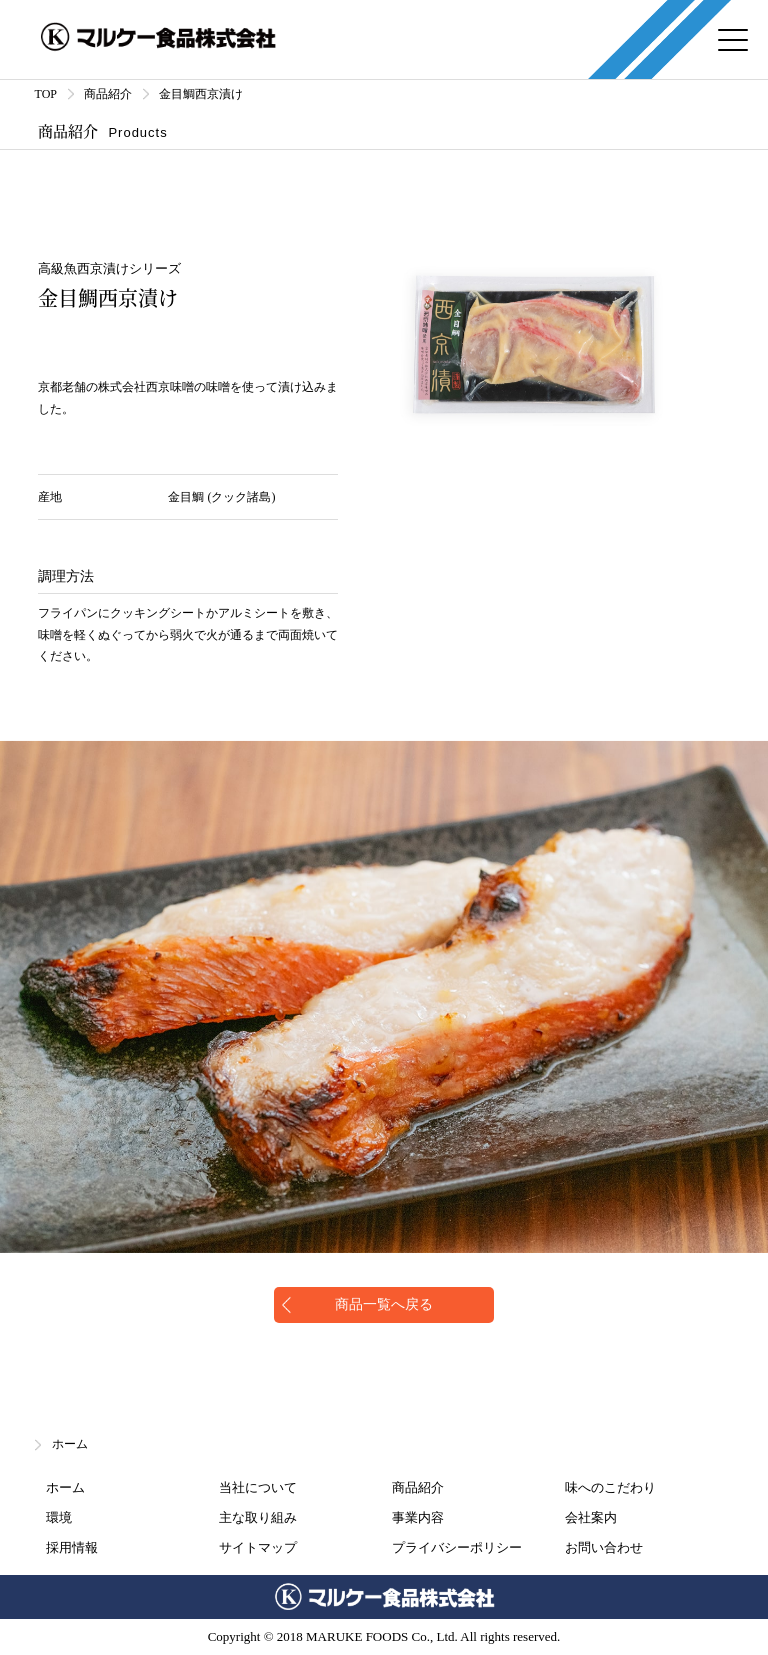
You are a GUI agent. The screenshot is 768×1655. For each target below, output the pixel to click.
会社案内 (591, 1517)
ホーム (70, 1444)
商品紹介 (418, 1487)
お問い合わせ (604, 1547)
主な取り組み (258, 1517)
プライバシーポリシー (457, 1547)
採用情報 (72, 1547)
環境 (59, 1517)
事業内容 (418, 1517)
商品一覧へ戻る (384, 1304)
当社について (258, 1487)
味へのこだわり (610, 1487)
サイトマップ (258, 1547)
